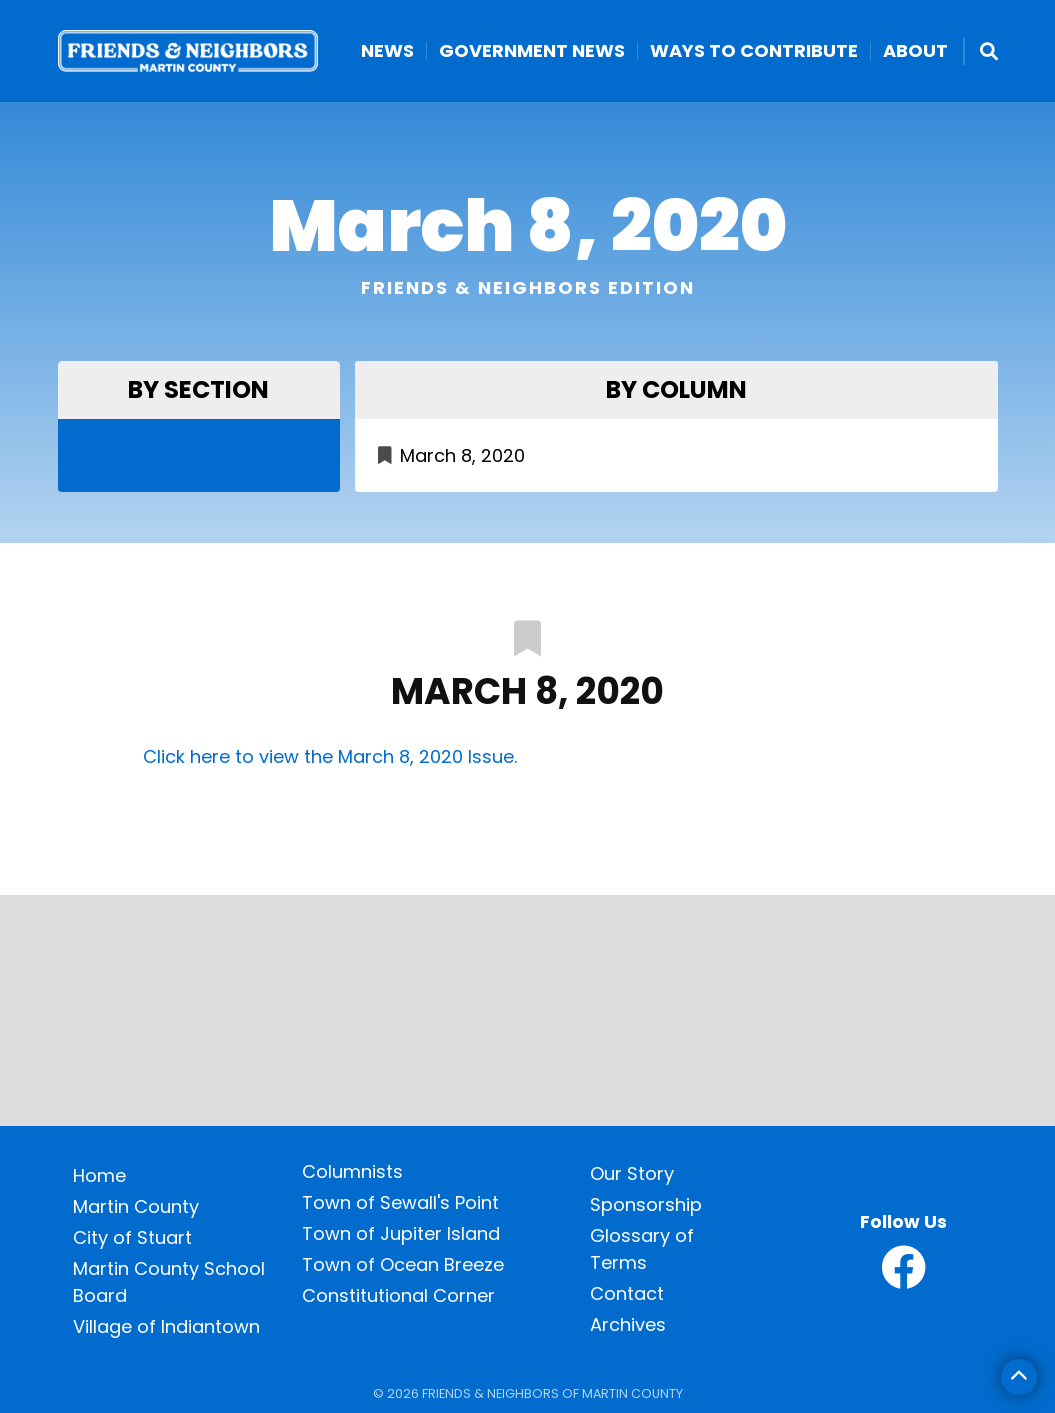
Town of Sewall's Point (400, 1202)
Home (99, 1175)
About (915, 51)
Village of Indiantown (166, 1326)
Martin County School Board (169, 1282)
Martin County (136, 1206)
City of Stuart (132, 1237)
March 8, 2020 (462, 455)
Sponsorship (646, 1204)
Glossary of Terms (642, 1249)
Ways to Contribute (754, 51)
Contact (627, 1293)
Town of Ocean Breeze (403, 1264)
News (387, 51)
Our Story (632, 1173)
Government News (532, 51)
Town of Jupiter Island (401, 1233)
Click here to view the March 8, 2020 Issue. (330, 756)
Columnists (352, 1171)
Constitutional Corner (398, 1295)
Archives (628, 1324)
